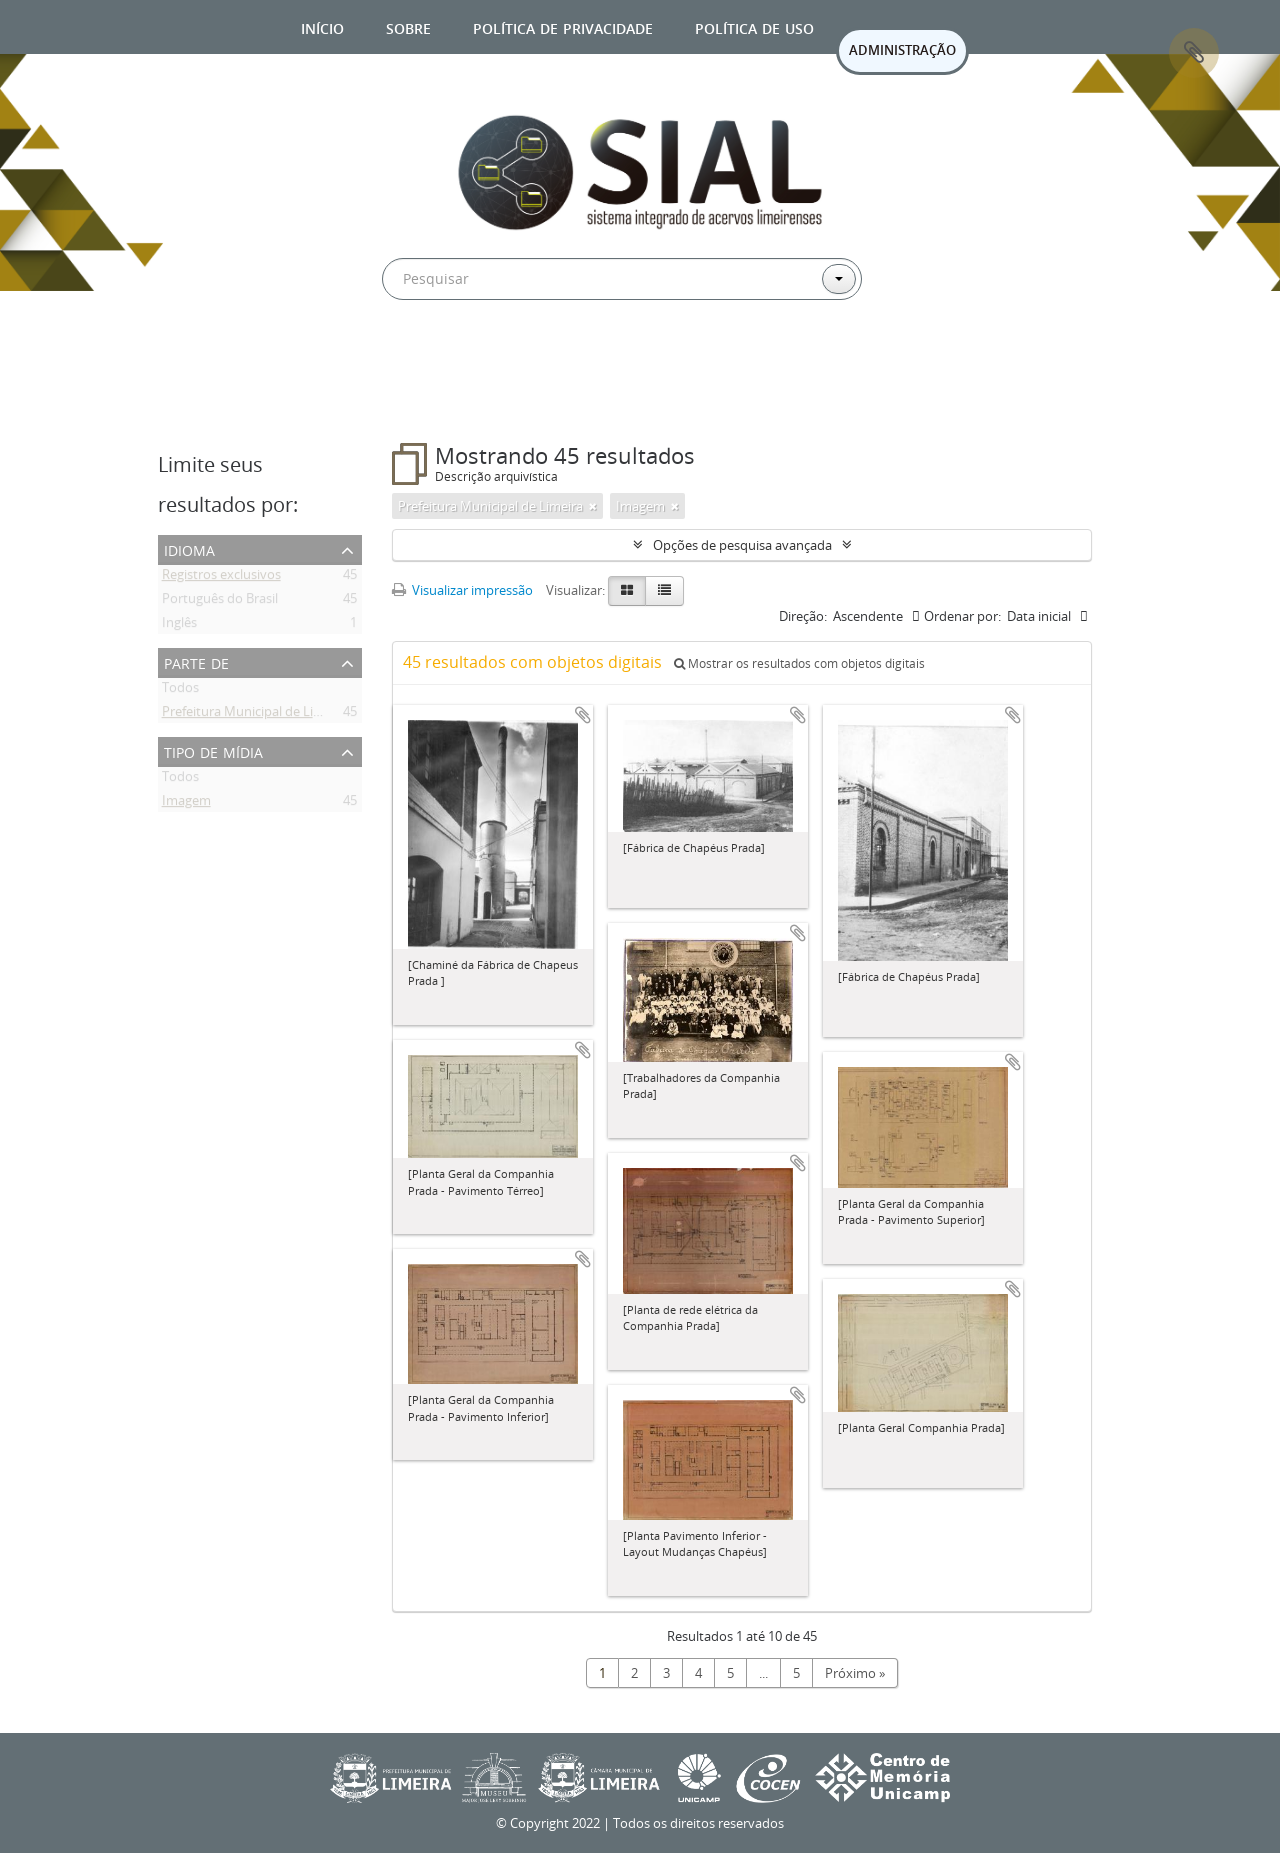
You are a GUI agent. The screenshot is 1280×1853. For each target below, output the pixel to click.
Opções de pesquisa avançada (742, 545)
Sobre (408, 26)
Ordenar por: (962, 616)
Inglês (179, 626)
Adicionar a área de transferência (583, 715)
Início (322, 26)
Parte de (196, 661)
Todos (180, 691)
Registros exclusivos (221, 578)
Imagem (186, 804)
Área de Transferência (1194, 53)
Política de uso (754, 26)
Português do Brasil (220, 602)
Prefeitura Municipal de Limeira (254, 715)
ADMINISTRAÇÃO (902, 50)
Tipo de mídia (213, 750)
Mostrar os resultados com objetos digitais (799, 663)
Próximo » (855, 1673)
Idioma (189, 548)
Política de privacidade (563, 26)
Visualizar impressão (462, 590)
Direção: (803, 616)
